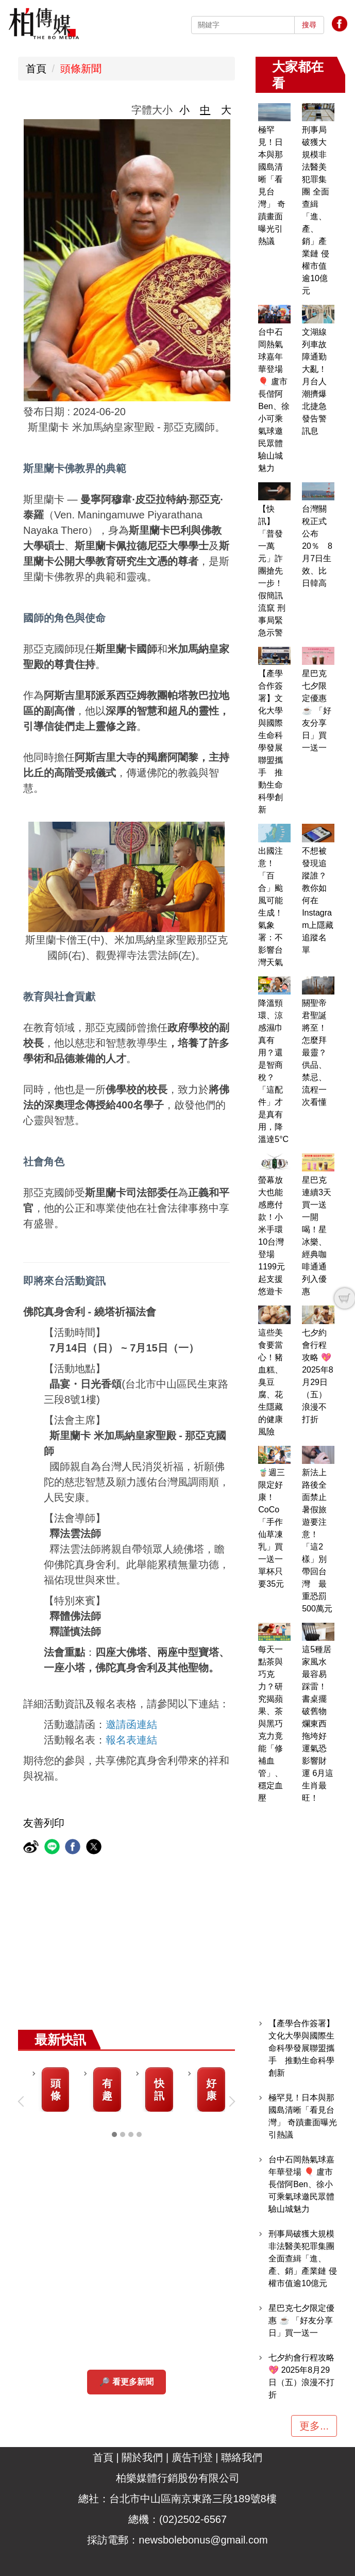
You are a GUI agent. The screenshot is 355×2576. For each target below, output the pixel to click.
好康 (211, 2089)
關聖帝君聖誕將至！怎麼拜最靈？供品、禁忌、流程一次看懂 (314, 1052)
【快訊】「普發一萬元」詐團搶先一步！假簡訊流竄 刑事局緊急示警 (271, 570)
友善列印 (43, 1823)
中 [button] (205, 110)
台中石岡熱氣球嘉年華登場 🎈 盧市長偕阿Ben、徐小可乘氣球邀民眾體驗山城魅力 (301, 2184)
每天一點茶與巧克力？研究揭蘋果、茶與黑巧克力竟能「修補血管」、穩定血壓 (270, 1723)
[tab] (114, 2134)
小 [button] (184, 110)
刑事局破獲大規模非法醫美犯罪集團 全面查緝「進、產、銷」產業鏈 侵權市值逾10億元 (302, 2258)
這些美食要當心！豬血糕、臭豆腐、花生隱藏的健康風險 (270, 1382)
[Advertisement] (177, 1952)
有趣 (107, 2089)
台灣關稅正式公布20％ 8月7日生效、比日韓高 (317, 546)
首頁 (36, 68)
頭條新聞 (81, 68)
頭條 (55, 2089)
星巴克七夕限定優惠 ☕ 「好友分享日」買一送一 (316, 710)
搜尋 (309, 25)
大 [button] (226, 110)
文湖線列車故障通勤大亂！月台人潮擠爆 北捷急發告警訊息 (318, 381)
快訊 (159, 2089)
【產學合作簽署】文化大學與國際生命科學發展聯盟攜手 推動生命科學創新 (301, 2048)
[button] (23, 2101)
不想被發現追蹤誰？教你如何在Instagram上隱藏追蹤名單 (317, 900)
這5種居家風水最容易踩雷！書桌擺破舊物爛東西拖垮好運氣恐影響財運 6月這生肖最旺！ (317, 1723)
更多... (314, 2426)
